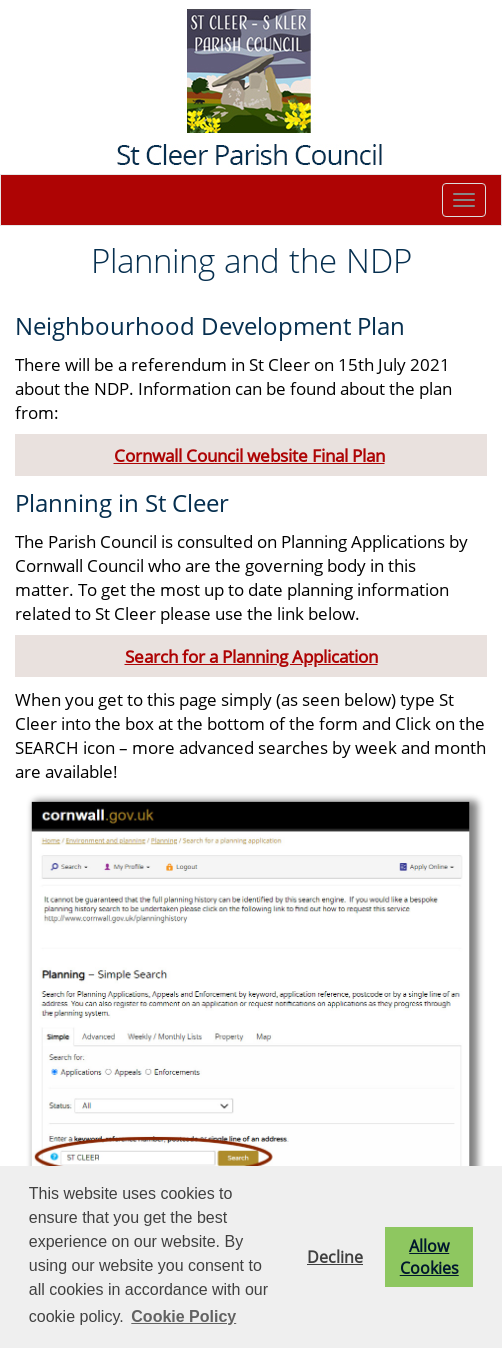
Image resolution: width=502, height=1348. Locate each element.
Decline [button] (335, 1257)
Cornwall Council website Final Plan (249, 455)
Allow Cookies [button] (429, 1257)
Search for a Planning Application (251, 656)
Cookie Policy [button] (183, 1316)
